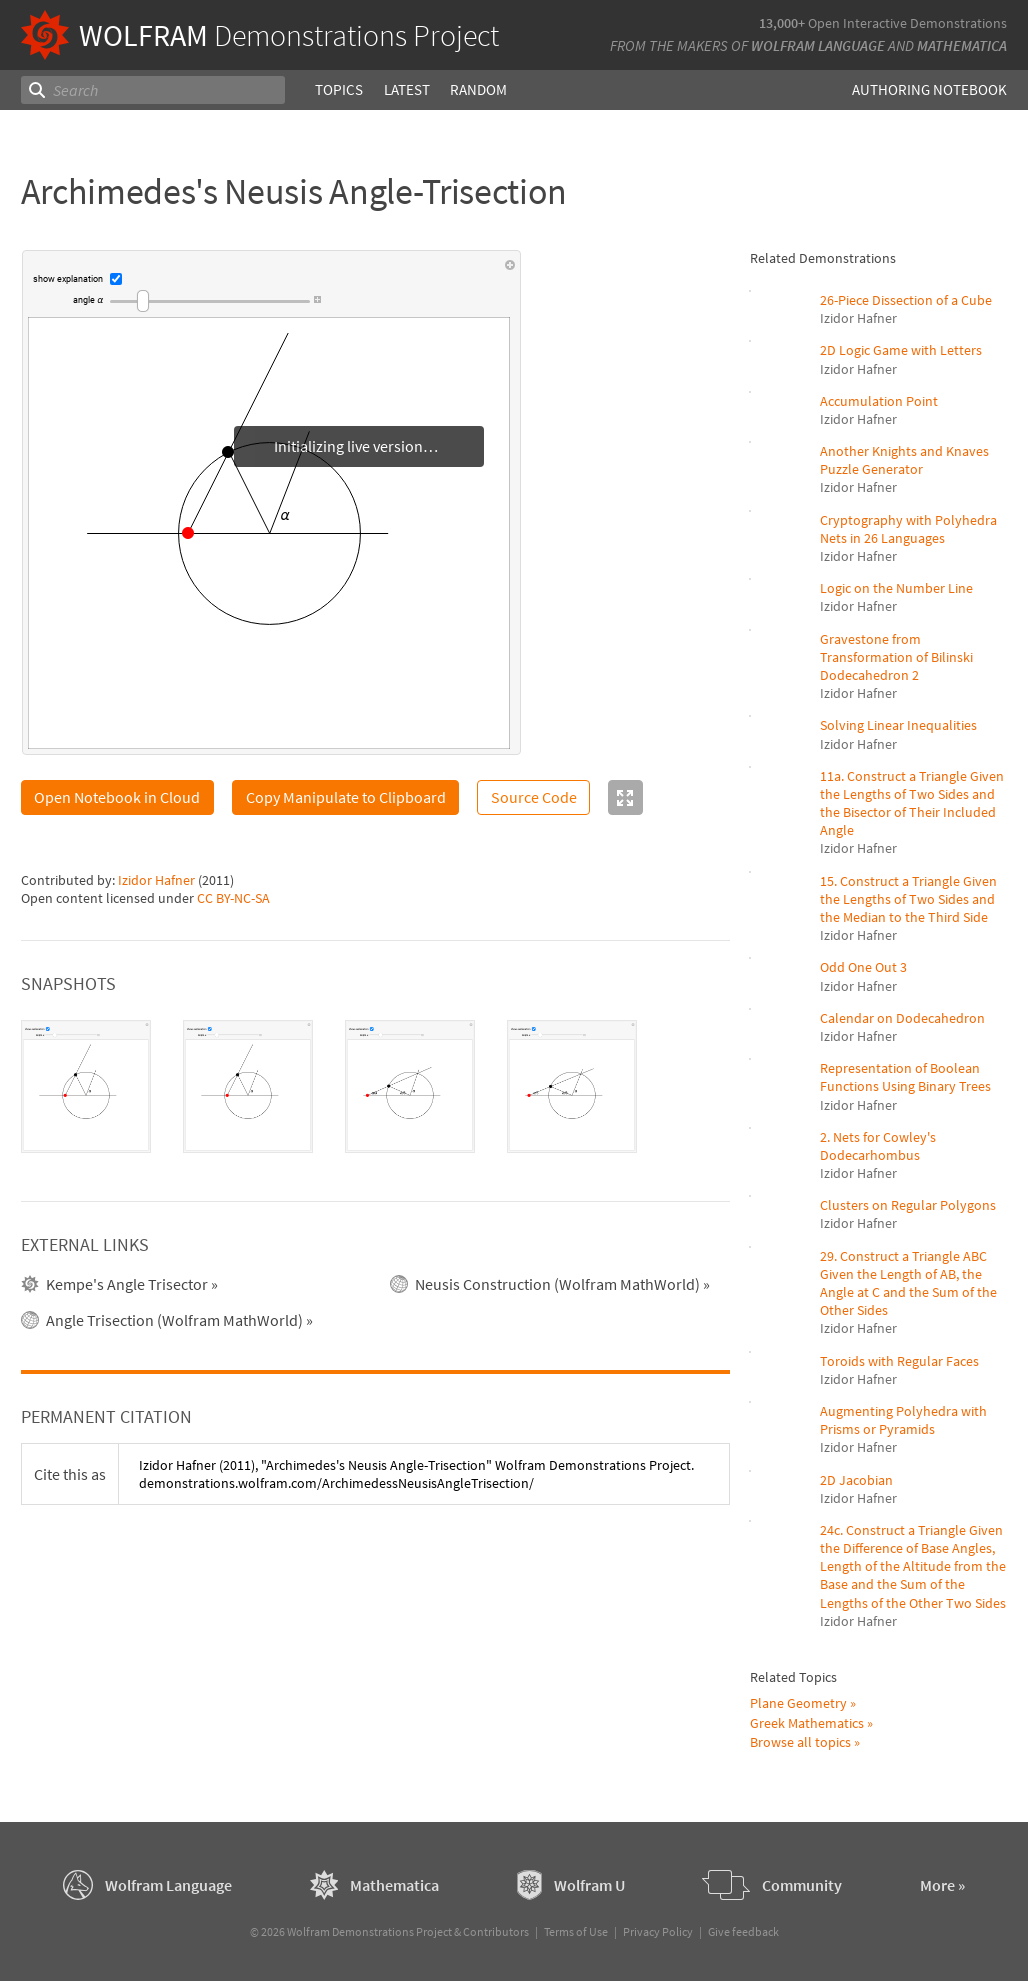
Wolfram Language (818, 45)
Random (478, 89)
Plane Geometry (798, 1703)
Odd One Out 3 (863, 967)
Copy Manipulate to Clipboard (346, 797)
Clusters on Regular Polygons (908, 1205)
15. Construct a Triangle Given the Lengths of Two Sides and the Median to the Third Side (908, 899)
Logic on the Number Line (896, 588)
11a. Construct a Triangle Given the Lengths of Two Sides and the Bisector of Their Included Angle (912, 803)
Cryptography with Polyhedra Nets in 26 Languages (908, 529)
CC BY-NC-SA (233, 898)
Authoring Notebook (929, 89)
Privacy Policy (658, 1931)
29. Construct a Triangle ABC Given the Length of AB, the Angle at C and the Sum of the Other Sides (908, 1283)
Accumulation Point (879, 401)
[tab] (86, 1087)
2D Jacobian (856, 1480)
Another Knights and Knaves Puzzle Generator (904, 460)
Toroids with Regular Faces (899, 1361)
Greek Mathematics (807, 1723)
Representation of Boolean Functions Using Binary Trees (905, 1077)
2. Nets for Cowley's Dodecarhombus (878, 1146)
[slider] (210, 301)
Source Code (534, 797)
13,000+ (782, 23)
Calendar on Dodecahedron (902, 1018)
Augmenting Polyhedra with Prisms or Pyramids (903, 1420)
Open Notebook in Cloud (117, 797)
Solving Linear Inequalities (898, 725)
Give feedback (743, 1931)
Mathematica (962, 45)
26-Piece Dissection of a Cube (906, 300)
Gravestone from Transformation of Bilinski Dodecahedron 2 (896, 657)
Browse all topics (800, 1742)
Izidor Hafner (156, 880)
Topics (339, 89)
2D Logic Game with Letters (901, 350)
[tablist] (376, 1087)
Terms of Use (576, 1931)
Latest (407, 89)
